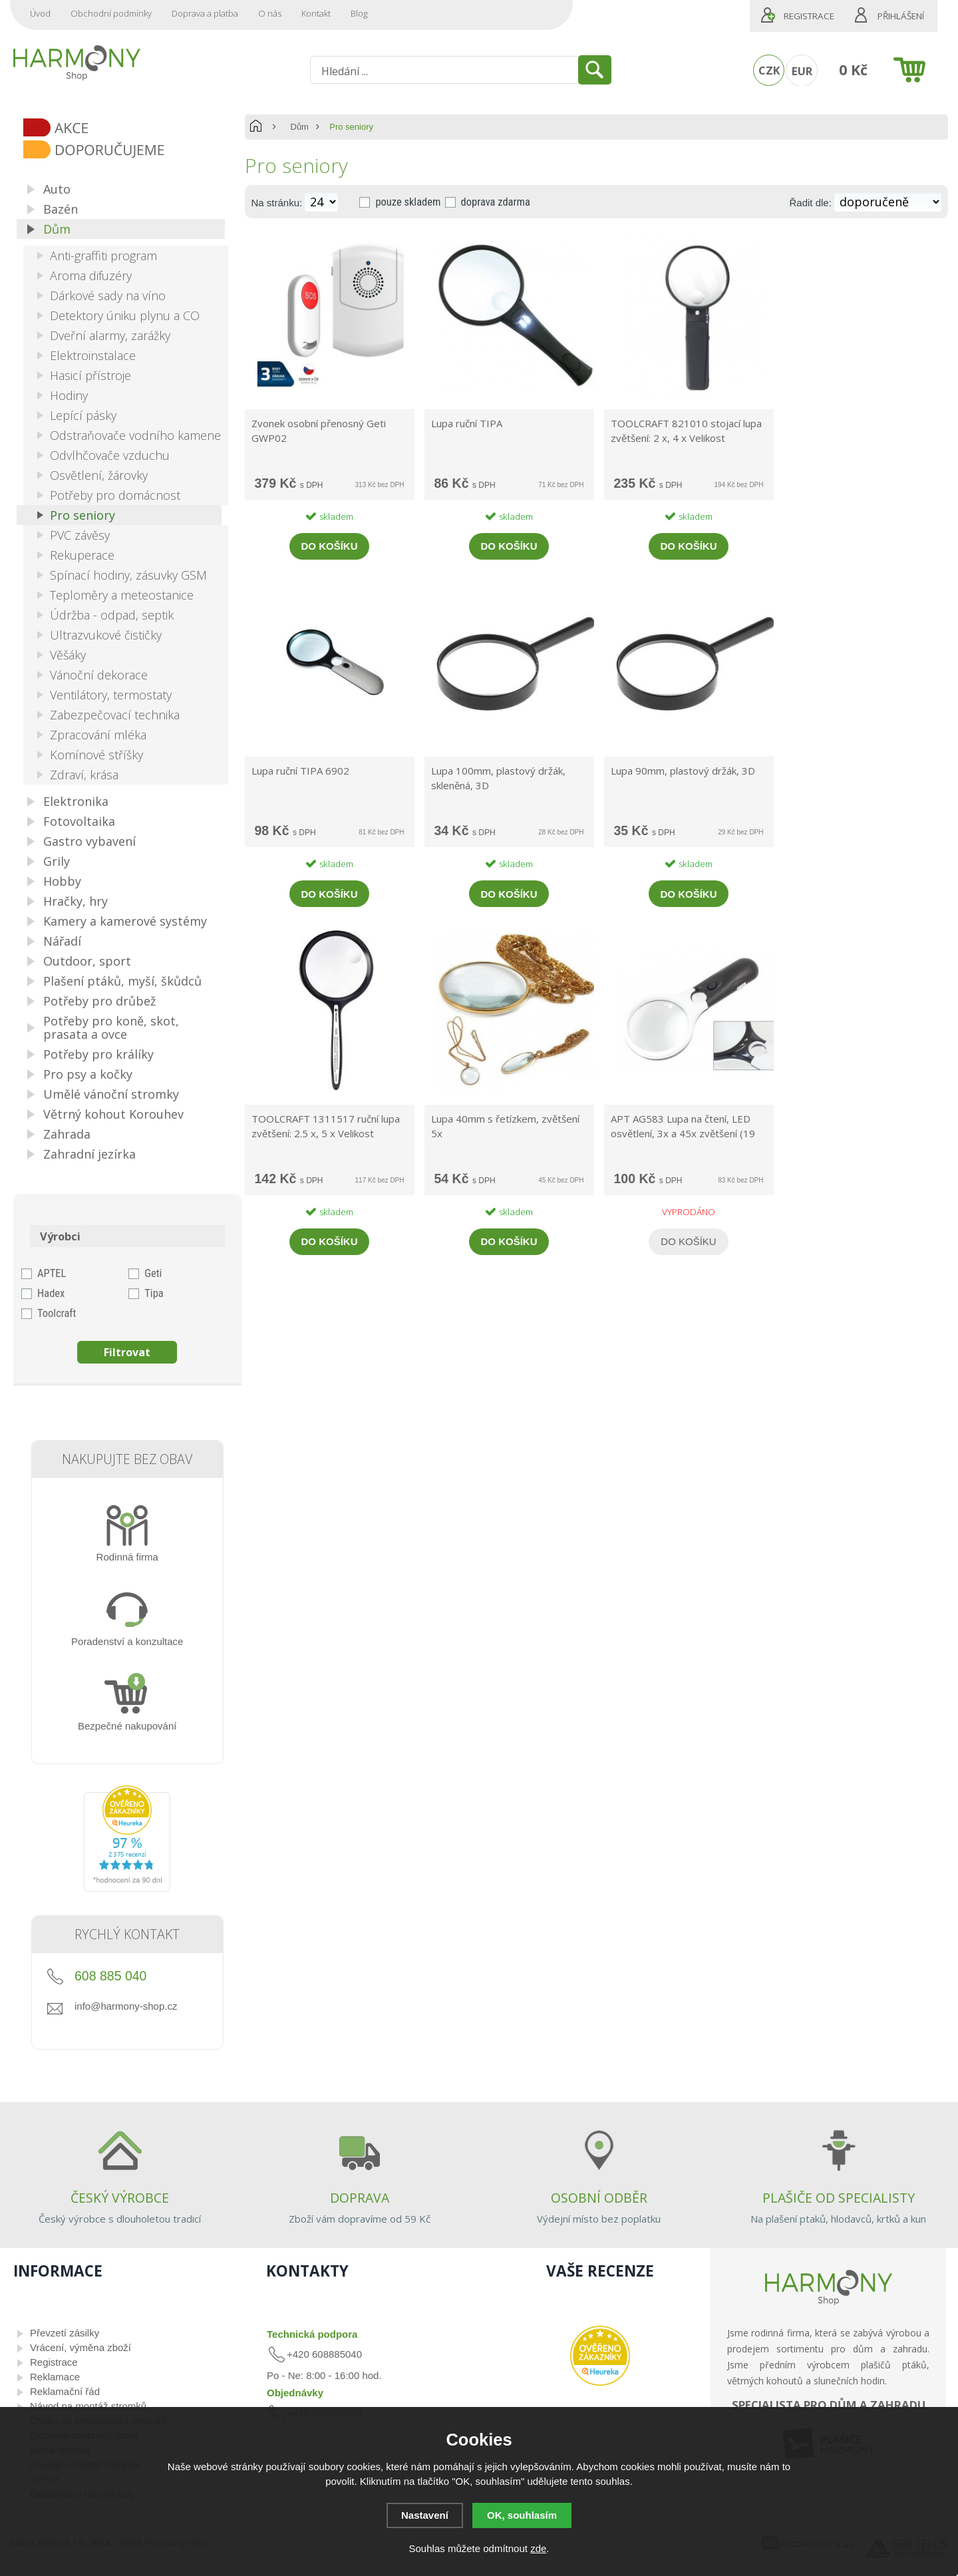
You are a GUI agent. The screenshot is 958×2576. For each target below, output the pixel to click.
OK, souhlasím (522, 2515)
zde (538, 2548)
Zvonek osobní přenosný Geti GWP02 (318, 431)
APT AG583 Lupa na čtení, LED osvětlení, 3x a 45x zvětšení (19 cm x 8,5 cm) (683, 1127)
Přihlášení (901, 16)
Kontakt (316, 13)
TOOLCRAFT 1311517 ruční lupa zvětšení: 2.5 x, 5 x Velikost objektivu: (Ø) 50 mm (325, 1127)
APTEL (51, 1273)
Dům (300, 127)
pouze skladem (407, 202)
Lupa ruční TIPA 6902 (300, 770)
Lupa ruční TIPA (466, 423)
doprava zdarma (495, 202)
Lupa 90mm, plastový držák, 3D (683, 770)
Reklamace (55, 2376)
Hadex (51, 1293)
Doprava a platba (205, 13)
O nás (269, 13)
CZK (769, 70)
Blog (359, 13)
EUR (802, 71)
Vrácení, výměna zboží (80, 2347)
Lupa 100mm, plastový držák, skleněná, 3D (498, 778)
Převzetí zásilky (64, 2332)
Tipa (153, 1293)
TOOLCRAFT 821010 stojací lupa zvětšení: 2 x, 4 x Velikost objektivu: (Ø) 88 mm (686, 432)
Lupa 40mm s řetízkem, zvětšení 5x (505, 1126)
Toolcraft (56, 1313)
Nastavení (424, 2515)
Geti (153, 1273)
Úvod (40, 13)
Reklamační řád (65, 2391)
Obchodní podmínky (111, 13)
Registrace (809, 16)
